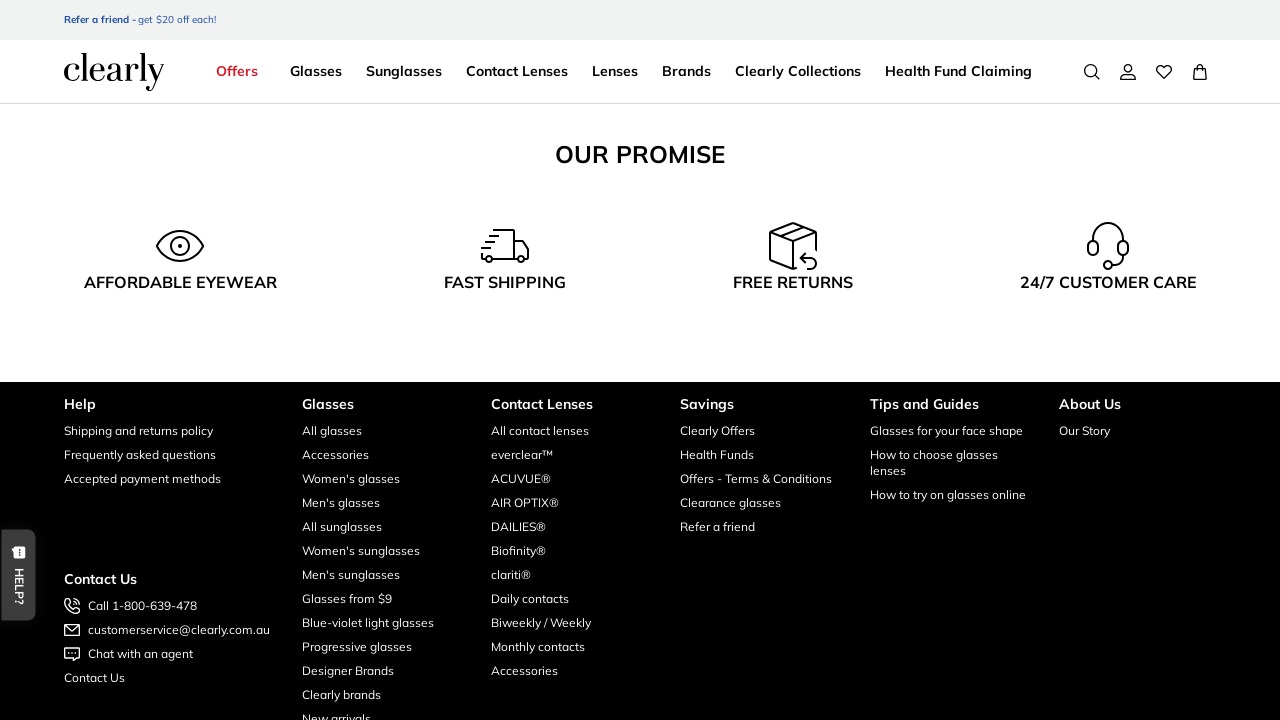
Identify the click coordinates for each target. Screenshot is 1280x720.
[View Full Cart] (1200, 72)
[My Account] (1128, 72)
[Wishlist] (1164, 72)
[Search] (1092, 72)
